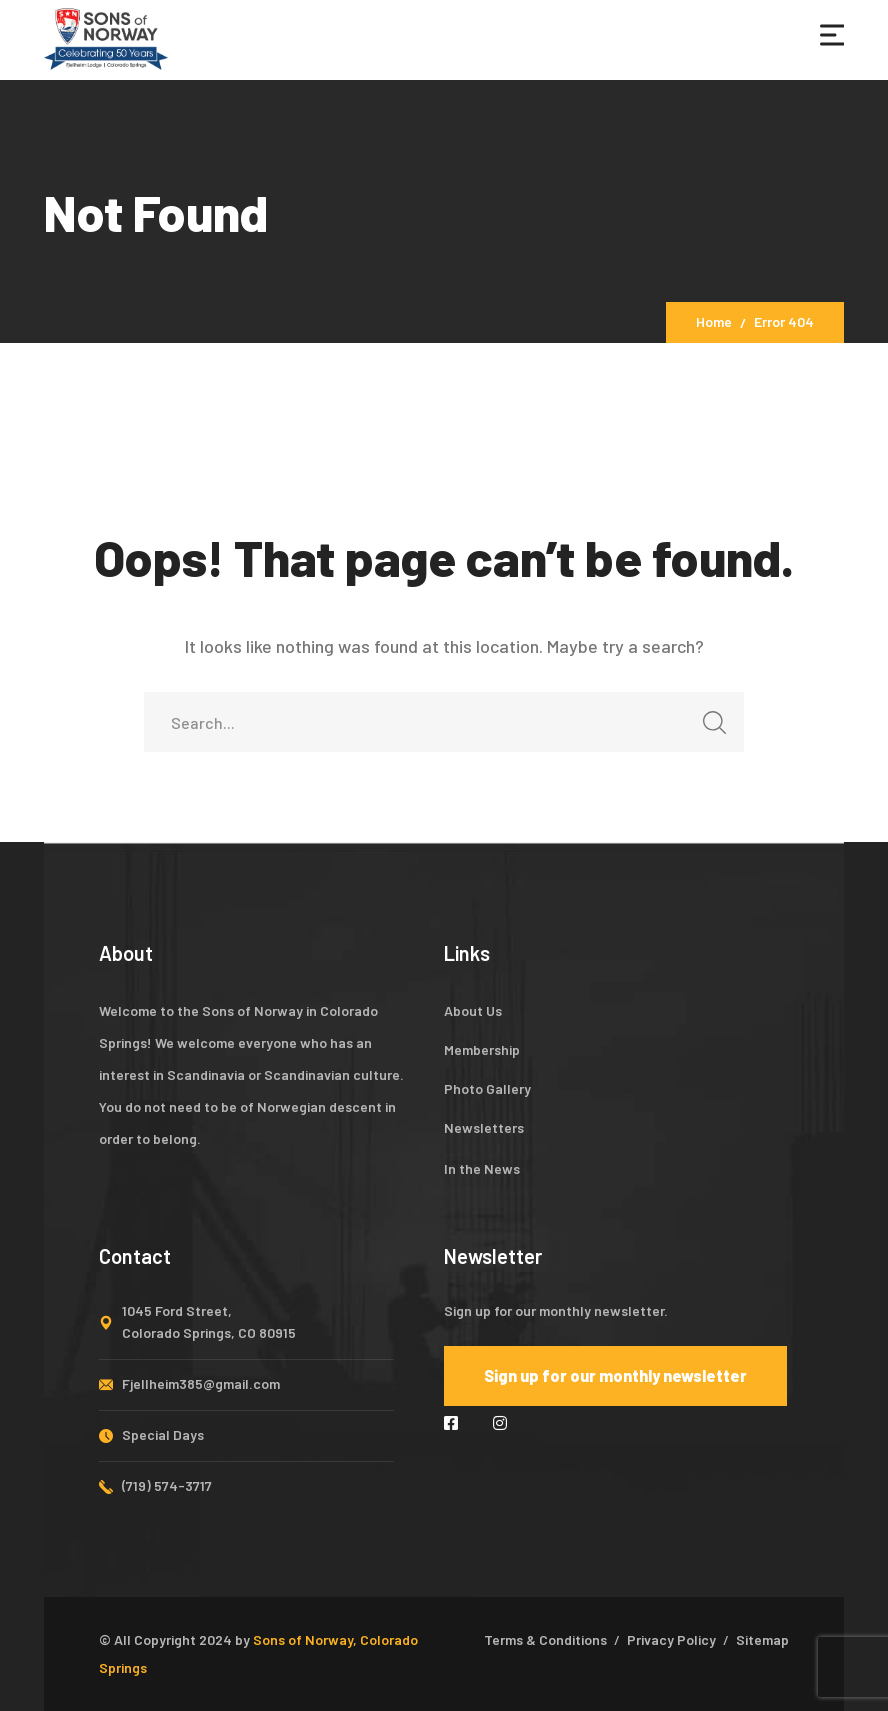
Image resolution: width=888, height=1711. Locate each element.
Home (714, 321)
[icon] (453, 1422)
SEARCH (708, 728)
